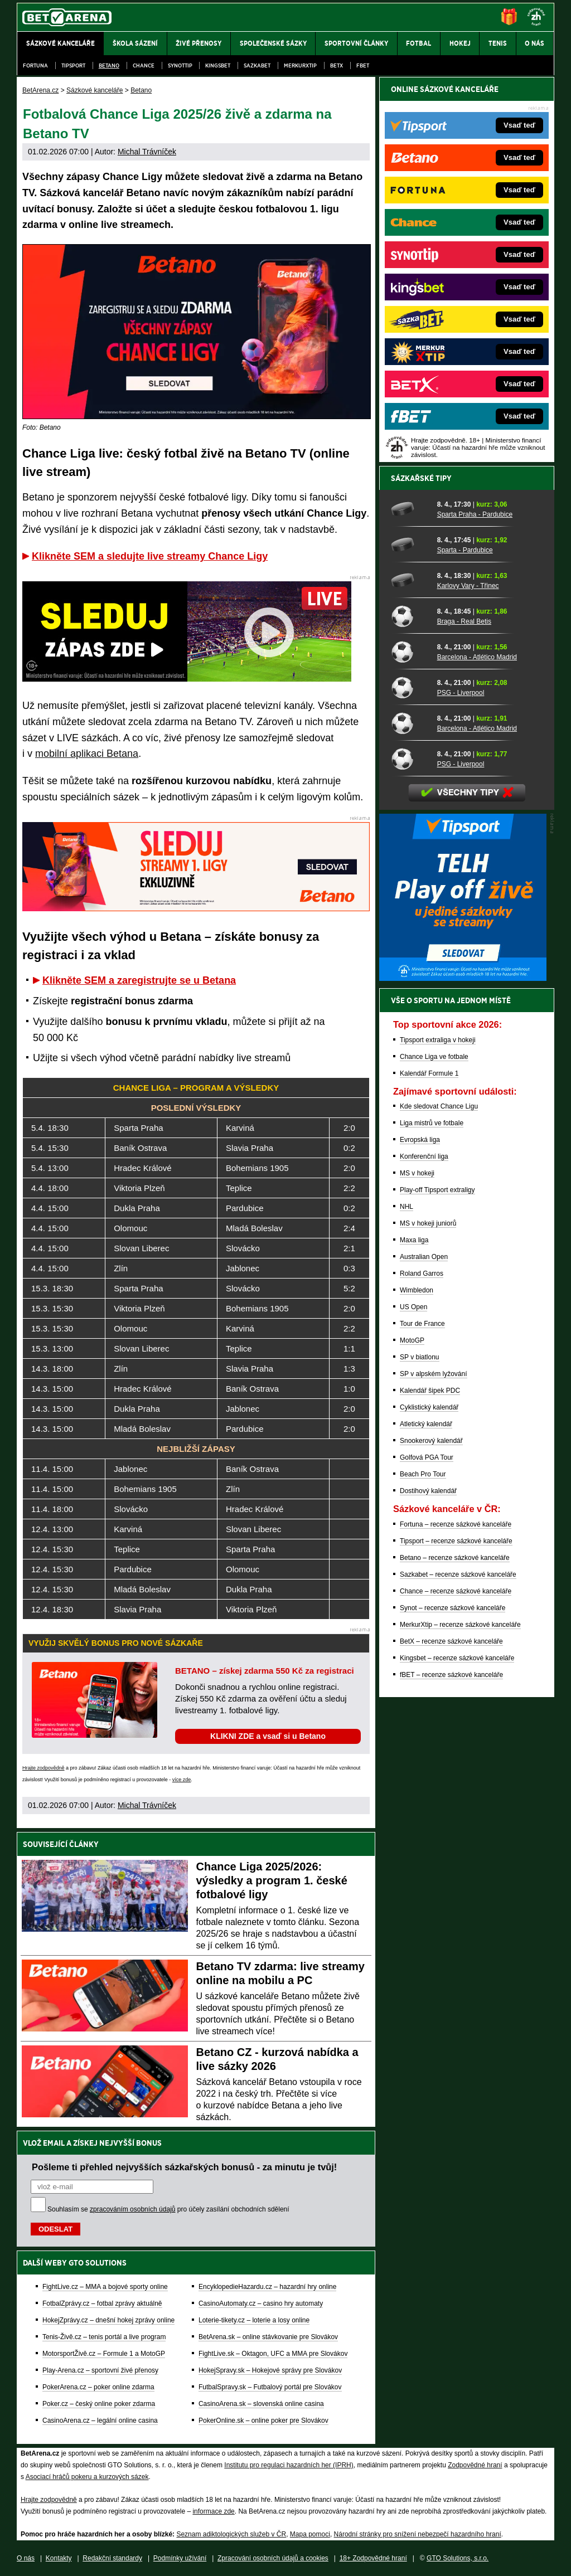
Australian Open (424, 1257)
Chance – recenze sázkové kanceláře (455, 1591)
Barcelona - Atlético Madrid (477, 657)
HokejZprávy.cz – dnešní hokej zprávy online (108, 2320)
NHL (406, 1207)
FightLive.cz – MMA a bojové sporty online (105, 2287)
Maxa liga (414, 1240)
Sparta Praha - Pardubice (474, 514)
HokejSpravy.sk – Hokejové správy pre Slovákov (270, 2370)
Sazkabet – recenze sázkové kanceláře (458, 1574)
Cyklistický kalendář (429, 1407)
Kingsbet (217, 65)
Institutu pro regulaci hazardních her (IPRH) (288, 2465)
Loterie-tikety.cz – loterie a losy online (254, 2320)
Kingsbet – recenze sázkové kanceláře (457, 1658)
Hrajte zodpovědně (43, 1768)
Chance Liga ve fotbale (434, 1057)
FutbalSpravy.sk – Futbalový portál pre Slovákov (270, 2387)
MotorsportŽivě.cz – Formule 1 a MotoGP (103, 2354)
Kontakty (59, 2558)
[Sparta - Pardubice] (410, 544)
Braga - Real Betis (464, 621)
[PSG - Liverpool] (410, 687)
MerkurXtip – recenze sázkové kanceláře (460, 1625)
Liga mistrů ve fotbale (431, 1123)
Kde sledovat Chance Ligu (439, 1106)
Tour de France (422, 1324)
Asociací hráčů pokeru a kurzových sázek (87, 2477)
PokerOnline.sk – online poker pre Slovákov (263, 2420)
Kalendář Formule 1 (429, 1073)
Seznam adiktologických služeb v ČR (231, 2534)
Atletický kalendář (426, 1424)
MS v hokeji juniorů (428, 1223)
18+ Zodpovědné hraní (373, 2558)
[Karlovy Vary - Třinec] (410, 580)
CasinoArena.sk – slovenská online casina (261, 2404)
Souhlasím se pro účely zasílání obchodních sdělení (168, 2209)
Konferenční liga (424, 1156)
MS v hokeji (417, 1173)
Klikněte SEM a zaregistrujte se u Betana (139, 980)
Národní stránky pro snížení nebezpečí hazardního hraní (417, 2534)
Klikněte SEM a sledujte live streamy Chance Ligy (150, 556)
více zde (181, 1779)
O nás (26, 2558)
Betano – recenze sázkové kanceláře (455, 1558)
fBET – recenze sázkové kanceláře (451, 1675)
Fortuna (35, 65)
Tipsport (73, 65)
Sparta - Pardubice (465, 550)
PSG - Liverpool (461, 693)
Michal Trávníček (147, 151)
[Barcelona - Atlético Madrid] (410, 651)
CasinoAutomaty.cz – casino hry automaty (261, 2303)
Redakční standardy (112, 2558)
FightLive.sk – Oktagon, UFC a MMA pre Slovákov (273, 2354)
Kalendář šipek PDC (430, 1390)
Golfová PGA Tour (426, 1457)
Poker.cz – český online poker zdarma (98, 2404)
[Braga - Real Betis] (410, 615)
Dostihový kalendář (428, 1491)
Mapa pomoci (310, 2534)
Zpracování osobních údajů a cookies (272, 2558)
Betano (109, 65)
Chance (143, 65)
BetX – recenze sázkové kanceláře (451, 1641)
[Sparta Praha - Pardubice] (410, 508)
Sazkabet (257, 65)
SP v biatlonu (419, 1357)
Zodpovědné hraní (475, 2465)
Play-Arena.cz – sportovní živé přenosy (100, 2370)
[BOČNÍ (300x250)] (462, 978)
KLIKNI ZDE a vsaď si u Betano (268, 1736)
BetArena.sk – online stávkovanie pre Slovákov (268, 2337)
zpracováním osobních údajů (132, 2209)
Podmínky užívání (179, 2558)
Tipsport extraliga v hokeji (438, 1040)
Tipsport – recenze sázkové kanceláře (456, 1541)
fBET (362, 65)
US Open (413, 1307)
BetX (336, 65)
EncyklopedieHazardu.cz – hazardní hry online (267, 2287)
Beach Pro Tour (423, 1474)
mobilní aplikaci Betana (86, 753)
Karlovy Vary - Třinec (468, 586)
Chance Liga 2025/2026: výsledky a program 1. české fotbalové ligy (271, 1880)
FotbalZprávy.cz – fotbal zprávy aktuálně (102, 2303)
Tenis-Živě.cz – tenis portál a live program (104, 2337)
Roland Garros (421, 1273)
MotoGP (412, 1340)
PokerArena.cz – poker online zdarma (98, 2387)
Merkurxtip (300, 65)
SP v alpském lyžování (433, 1374)
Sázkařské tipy (421, 478)
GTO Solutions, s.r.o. (457, 2558)
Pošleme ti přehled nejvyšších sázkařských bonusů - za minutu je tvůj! (184, 2167)
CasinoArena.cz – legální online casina (100, 2420)
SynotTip (180, 65)
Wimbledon (416, 1290)
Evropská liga (420, 1140)
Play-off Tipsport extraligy (437, 1190)
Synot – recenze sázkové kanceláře (452, 1608)
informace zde (213, 2511)
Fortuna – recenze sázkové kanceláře (455, 1524)
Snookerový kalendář (431, 1441)
